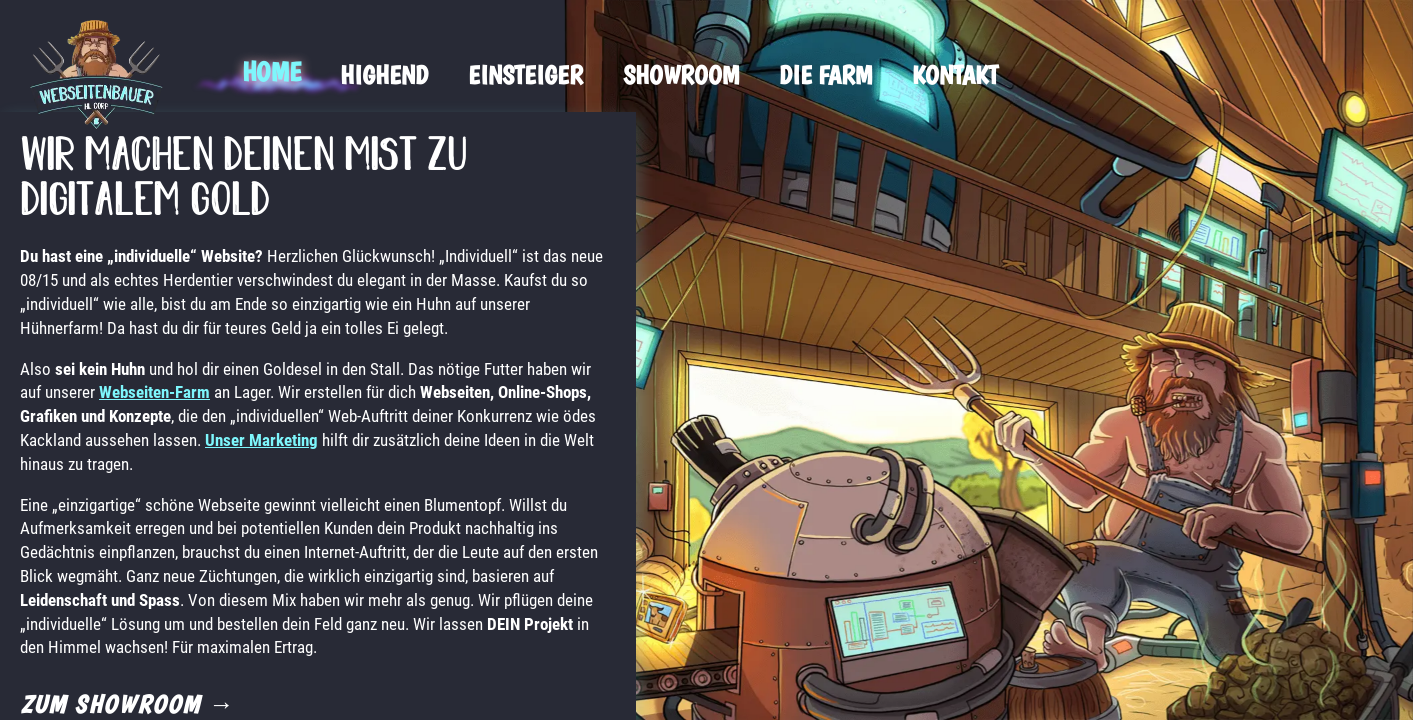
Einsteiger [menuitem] (525, 74)
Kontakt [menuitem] (955, 74)
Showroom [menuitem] (681, 74)
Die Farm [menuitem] (825, 74)
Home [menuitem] (271, 71)
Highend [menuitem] (384, 74)
